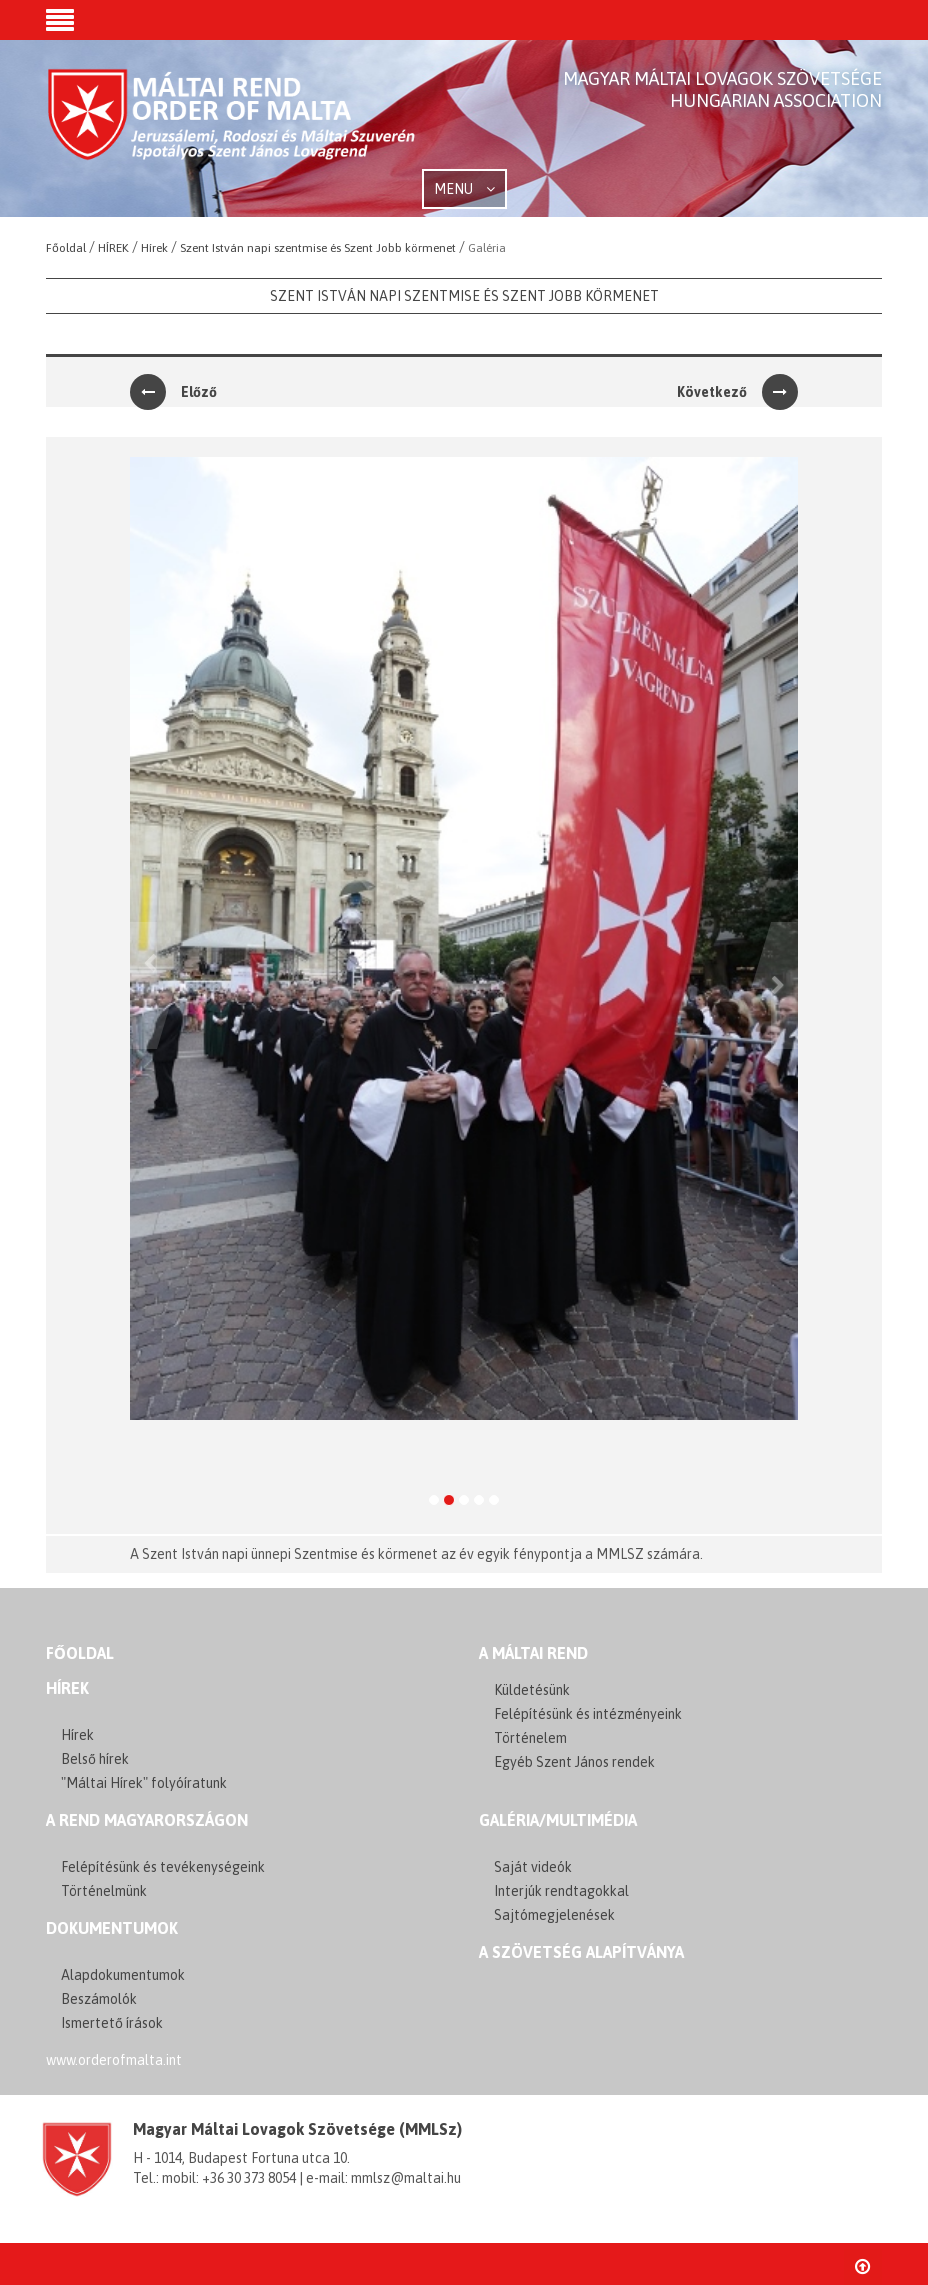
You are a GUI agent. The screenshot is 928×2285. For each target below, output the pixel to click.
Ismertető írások (112, 2023)
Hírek (67, 1688)
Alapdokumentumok (123, 1975)
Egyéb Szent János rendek (574, 1762)
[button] (60, 22)
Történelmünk (104, 1891)
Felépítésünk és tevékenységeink (163, 1867)
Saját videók (533, 1867)
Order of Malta (232, 130)
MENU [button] (464, 189)
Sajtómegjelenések (554, 1915)
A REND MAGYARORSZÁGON (147, 1820)
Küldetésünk (532, 1690)
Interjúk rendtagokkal (561, 1891)
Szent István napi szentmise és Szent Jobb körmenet (464, 296)
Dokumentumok (112, 1928)
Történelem (530, 1738)
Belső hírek (95, 1759)
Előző (173, 392)
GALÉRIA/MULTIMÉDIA (558, 1820)
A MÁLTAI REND (533, 1653)
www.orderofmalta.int (114, 2060)
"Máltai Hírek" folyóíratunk (144, 1783)
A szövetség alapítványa (581, 1952)
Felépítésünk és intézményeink (588, 1714)
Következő (737, 392)
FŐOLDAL (80, 1653)
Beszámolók (99, 1999)
